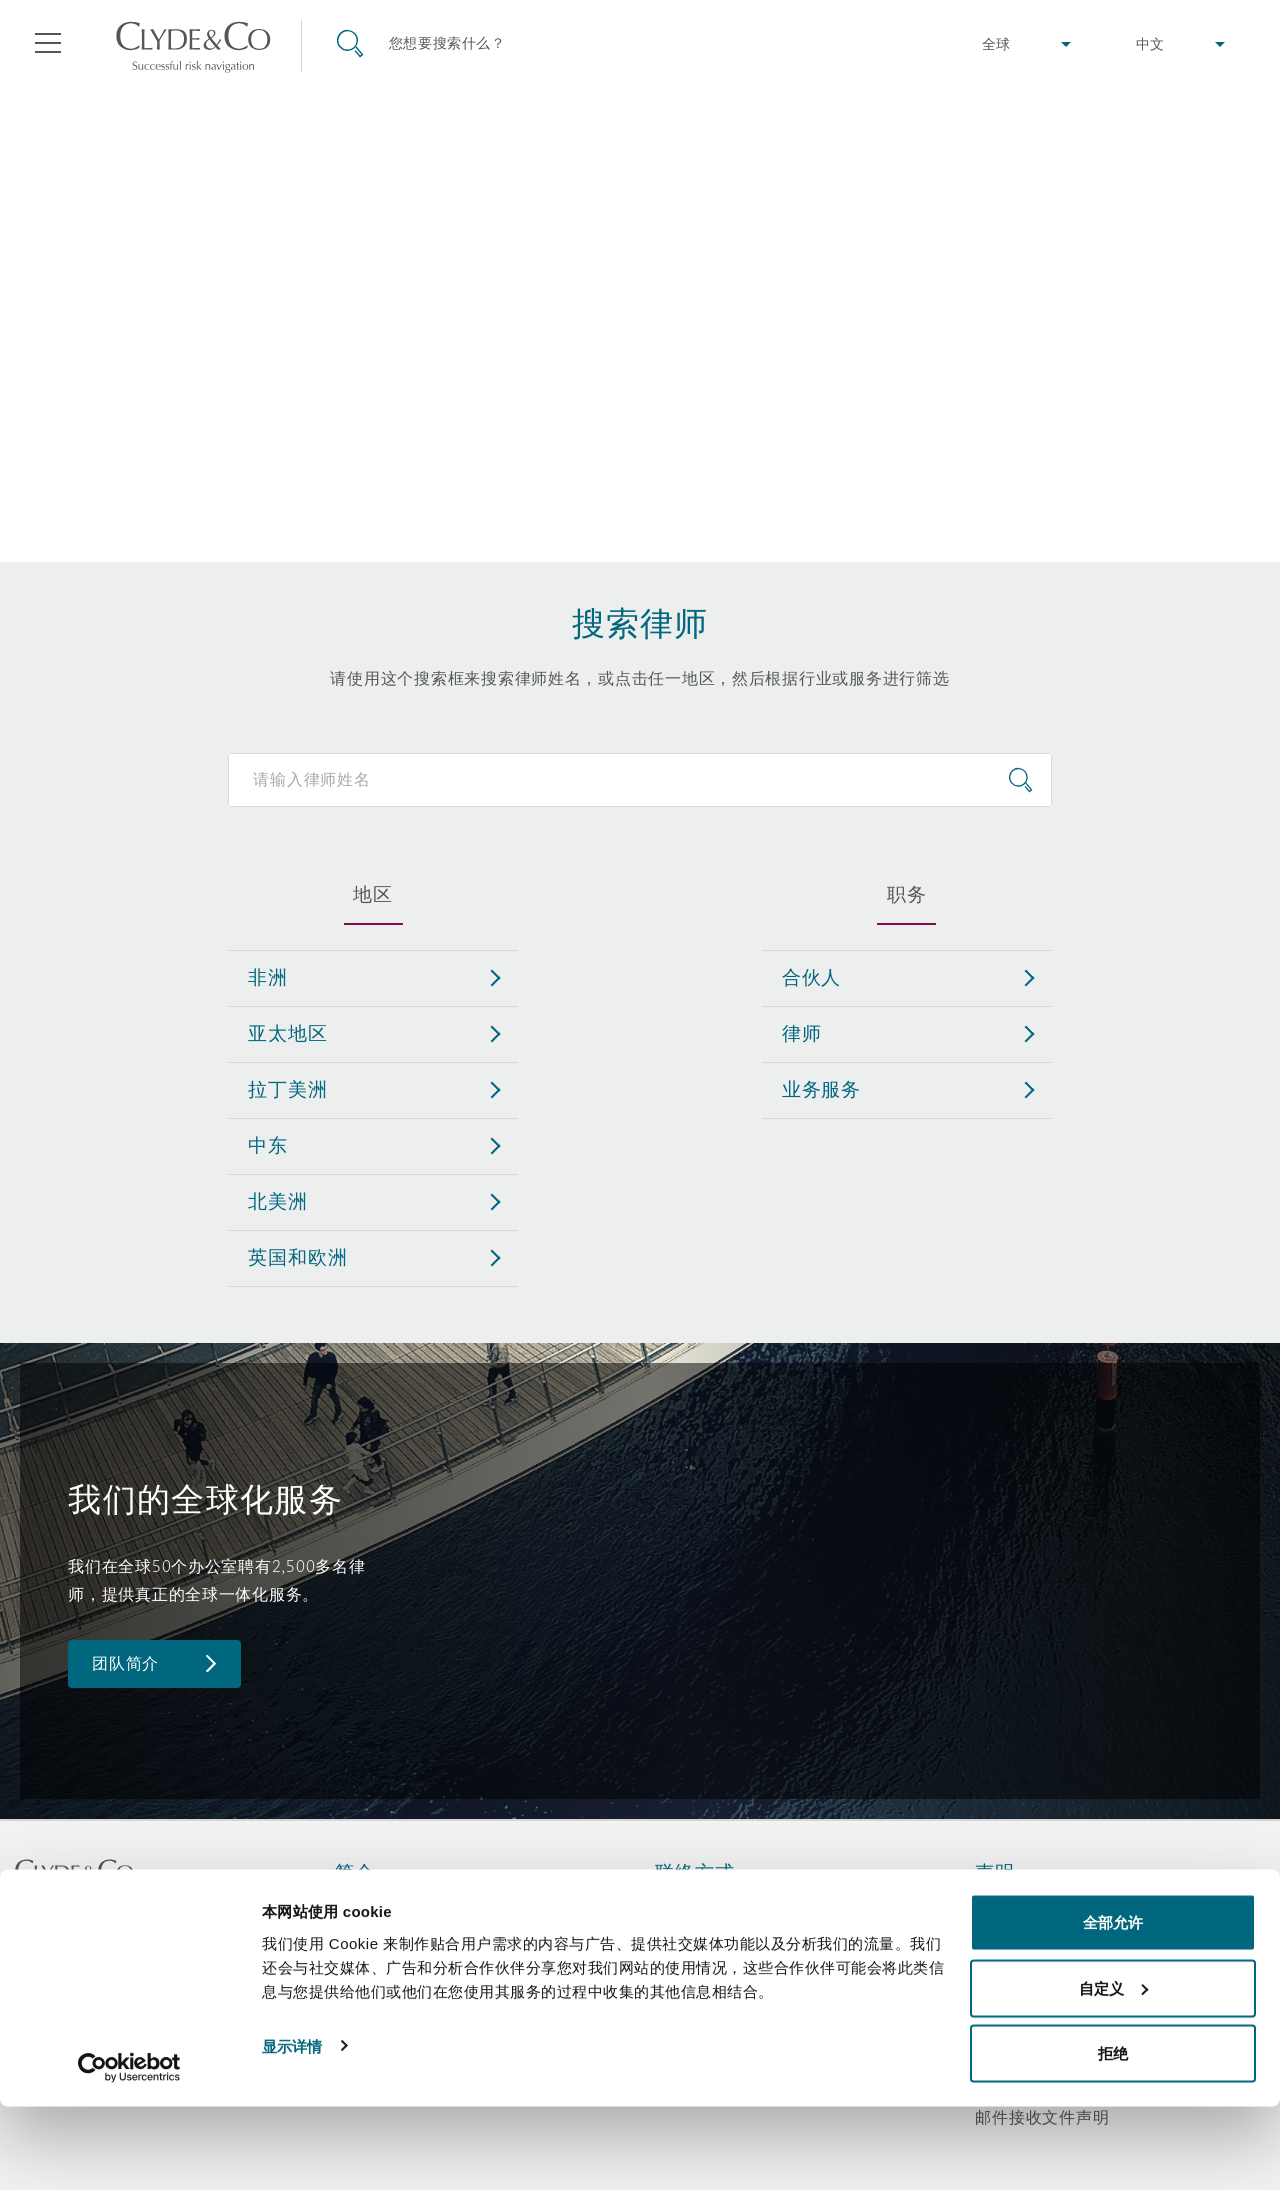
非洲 (268, 977)
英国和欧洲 (297, 1257)
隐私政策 (1008, 1942)
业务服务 (821, 1089)
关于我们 (368, 1907)
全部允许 (1113, 2005)
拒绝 (1113, 2136)
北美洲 (278, 1201)
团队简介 (125, 1663)
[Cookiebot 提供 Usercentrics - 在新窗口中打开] (129, 2151)
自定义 (1113, 2071)
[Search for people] (639, 780)
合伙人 (812, 977)
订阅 (672, 1943)
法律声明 (1008, 1907)
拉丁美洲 (287, 1089)
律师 (802, 1033)
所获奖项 (368, 1942)
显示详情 (292, 2128)
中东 (268, 1145)
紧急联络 (713, 1907)
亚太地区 (287, 1033)
